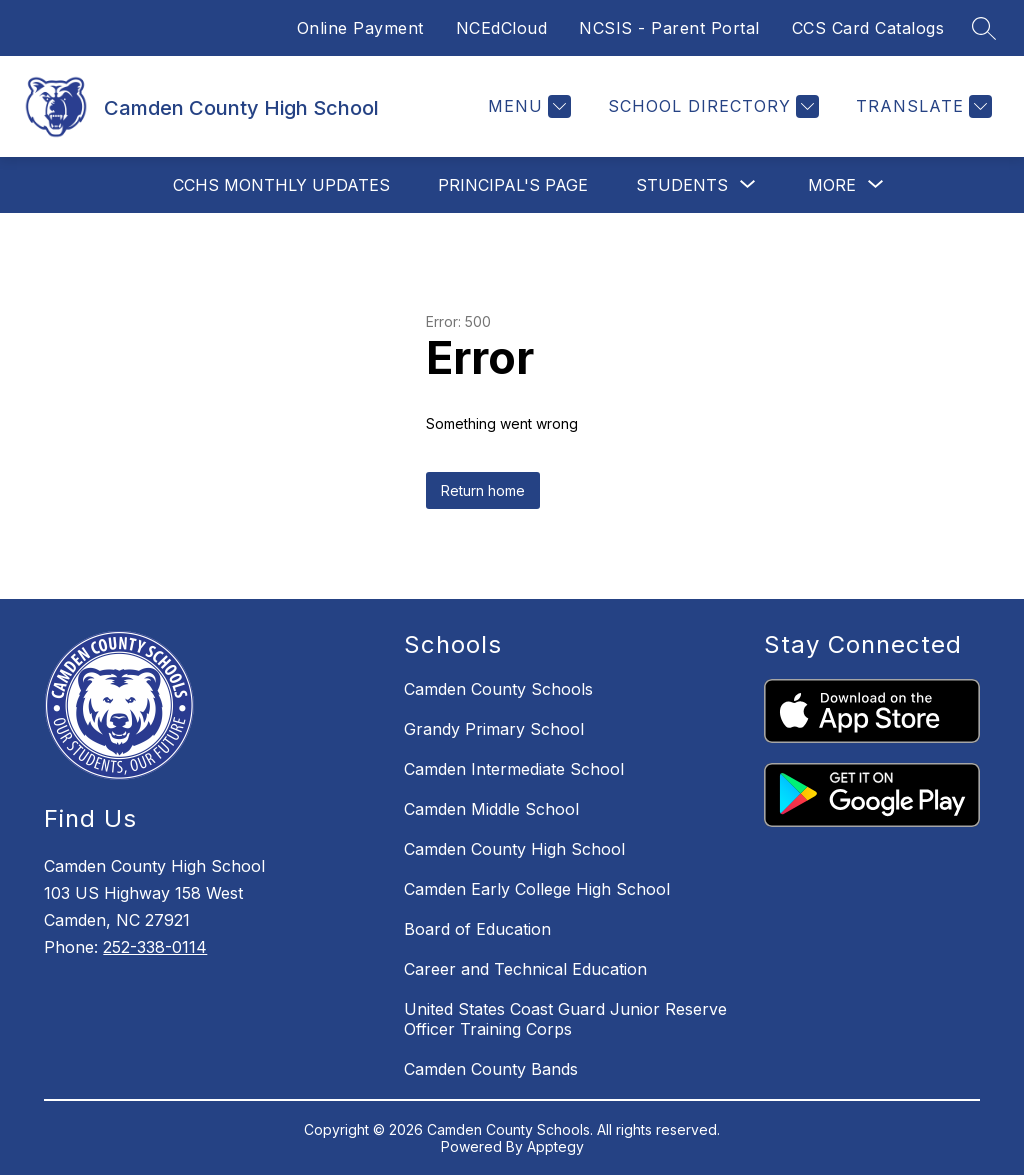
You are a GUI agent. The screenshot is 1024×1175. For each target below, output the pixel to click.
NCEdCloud (502, 28)
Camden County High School (514, 849)
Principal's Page (513, 185)
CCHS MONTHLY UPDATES (281, 185)
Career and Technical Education (525, 969)
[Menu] (527, 106)
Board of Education (477, 929)
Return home (483, 490)
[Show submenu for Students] (682, 185)
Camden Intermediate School (514, 769)
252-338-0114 (155, 947)
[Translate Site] (921, 106)
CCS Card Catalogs (868, 28)
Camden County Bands (491, 1069)
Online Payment (360, 28)
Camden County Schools (498, 689)
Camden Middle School (491, 809)
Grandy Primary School (494, 729)
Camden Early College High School (537, 889)
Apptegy (555, 1146)
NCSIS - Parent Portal (669, 28)
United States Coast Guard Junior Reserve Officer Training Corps (565, 1019)
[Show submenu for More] (832, 185)
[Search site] (984, 28)
